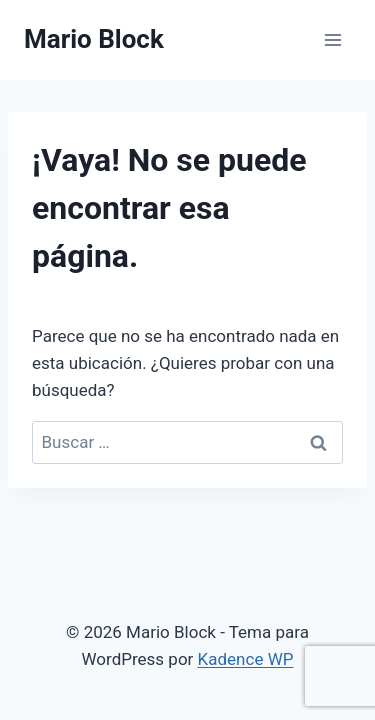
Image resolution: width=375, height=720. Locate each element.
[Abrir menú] (332, 39)
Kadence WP (246, 659)
